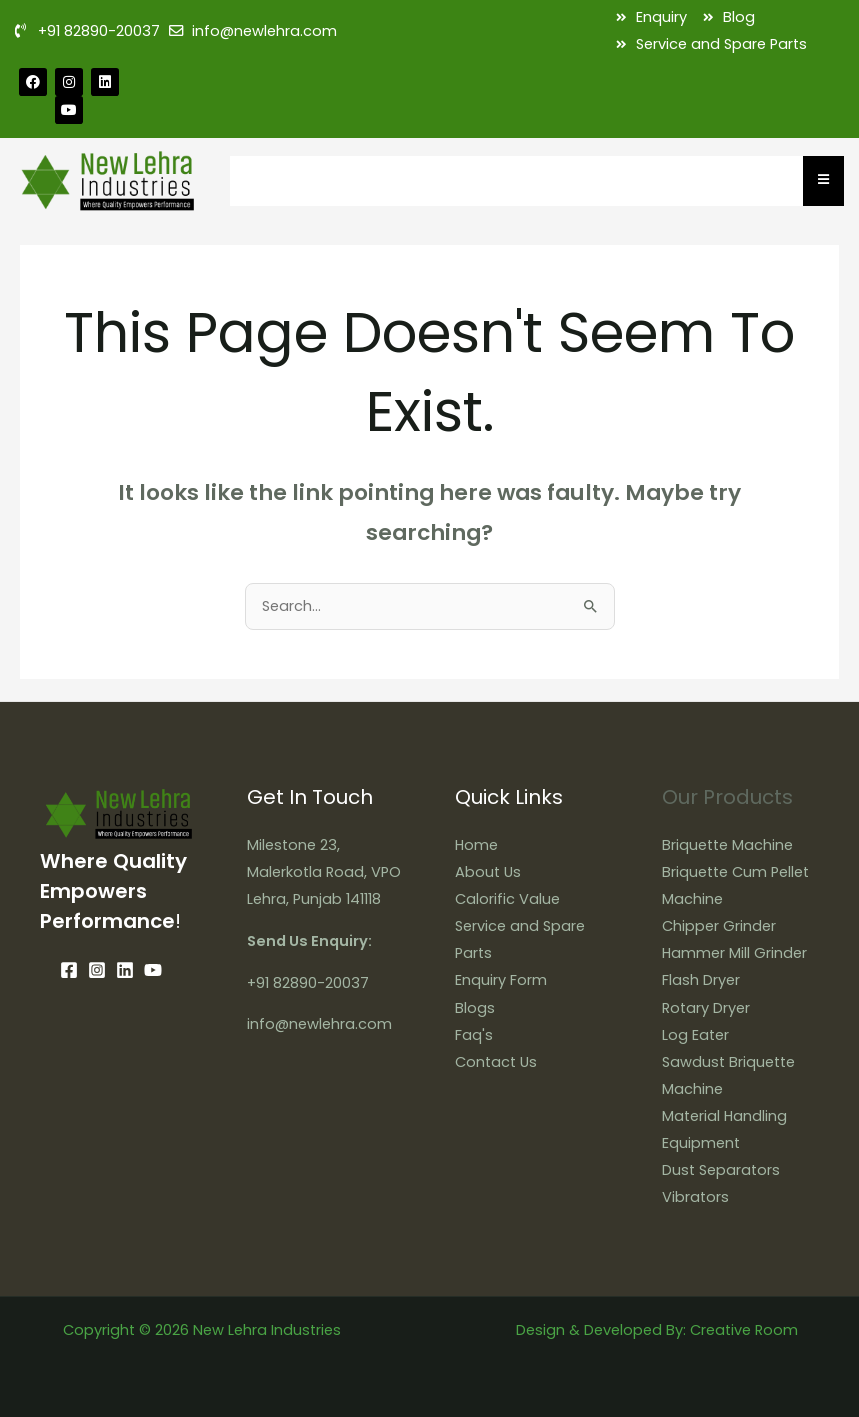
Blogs (475, 1008)
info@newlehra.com (319, 1024)
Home (476, 845)
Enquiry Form (501, 980)
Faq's (474, 1035)
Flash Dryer (701, 980)
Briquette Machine (727, 845)
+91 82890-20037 (308, 983)
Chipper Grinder (719, 926)
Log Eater (695, 1035)
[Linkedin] (125, 970)
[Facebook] (69, 970)
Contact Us (496, 1062)
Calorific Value (507, 899)
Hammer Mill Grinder (734, 953)
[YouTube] (153, 970)
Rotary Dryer (706, 1008)
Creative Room (744, 1330)
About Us (488, 872)
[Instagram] (97, 970)
